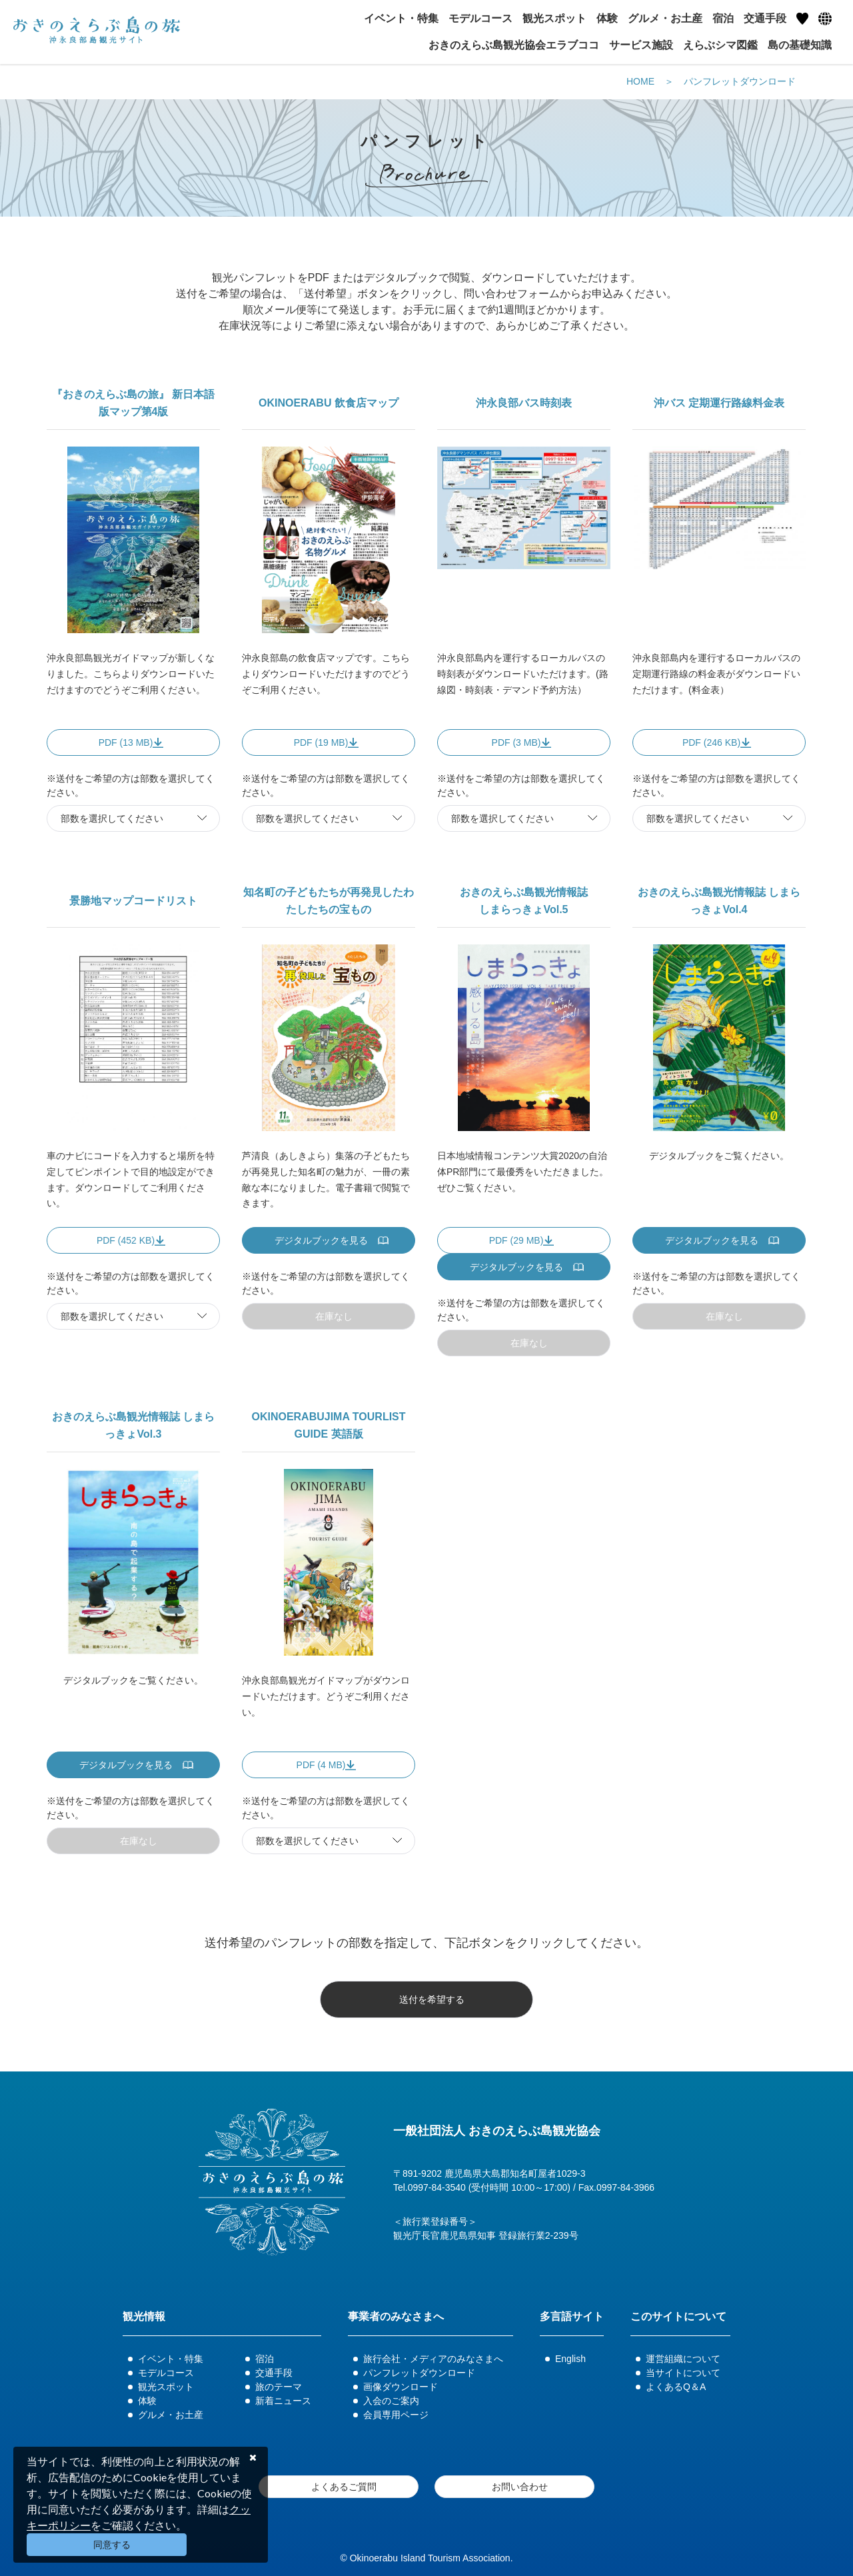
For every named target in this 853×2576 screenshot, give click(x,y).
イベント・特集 (170, 2358)
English (570, 2358)
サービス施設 (641, 45)
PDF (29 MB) (516, 1240)
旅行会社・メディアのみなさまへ (433, 2358)
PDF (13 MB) (126, 742)
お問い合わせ (520, 2486)
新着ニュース (283, 2400)
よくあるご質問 (344, 2486)
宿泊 (264, 2358)
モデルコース (166, 2372)
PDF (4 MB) (321, 1765)
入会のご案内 (391, 2400)
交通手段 (274, 2372)
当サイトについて (683, 2372)
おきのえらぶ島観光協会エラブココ (513, 45)
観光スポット (166, 2386)
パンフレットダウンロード (740, 81)
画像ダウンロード (400, 2386)
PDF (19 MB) (321, 742)
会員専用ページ (395, 2414)
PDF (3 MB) (516, 742)
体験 (147, 2400)
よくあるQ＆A (676, 2386)
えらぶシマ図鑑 (720, 45)
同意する (112, 2544)
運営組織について (683, 2358)
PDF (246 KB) (711, 742)
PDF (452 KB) (126, 1240)
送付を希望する (431, 1999)
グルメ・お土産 (170, 2414)
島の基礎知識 (800, 45)
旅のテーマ (278, 2386)
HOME (640, 81)
